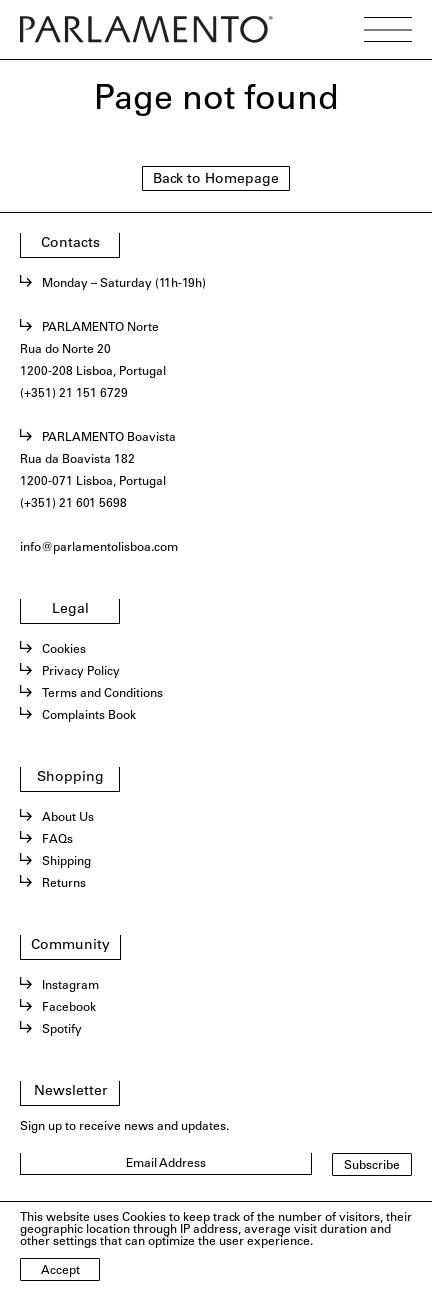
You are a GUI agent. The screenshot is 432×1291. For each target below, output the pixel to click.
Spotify (62, 1030)
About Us (68, 818)
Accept (60, 1271)
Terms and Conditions (102, 694)
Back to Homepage (216, 180)
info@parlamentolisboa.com (99, 548)
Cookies (64, 650)
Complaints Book (89, 716)
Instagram (70, 986)
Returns (64, 884)
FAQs (57, 840)
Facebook (69, 1008)
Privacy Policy (81, 672)
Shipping (66, 862)
